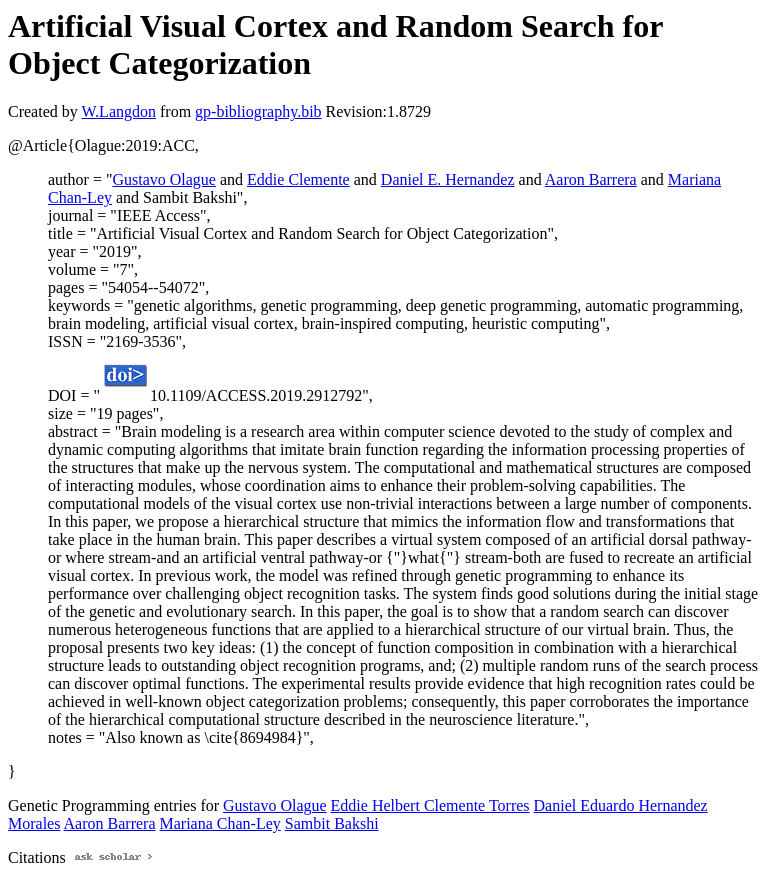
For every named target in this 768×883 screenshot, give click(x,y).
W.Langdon (118, 111)
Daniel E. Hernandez (448, 179)
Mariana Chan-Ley (220, 823)
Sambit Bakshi (332, 823)
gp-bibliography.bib (258, 111)
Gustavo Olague (164, 179)
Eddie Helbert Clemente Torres (430, 805)
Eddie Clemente (298, 179)
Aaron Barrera (591, 179)
